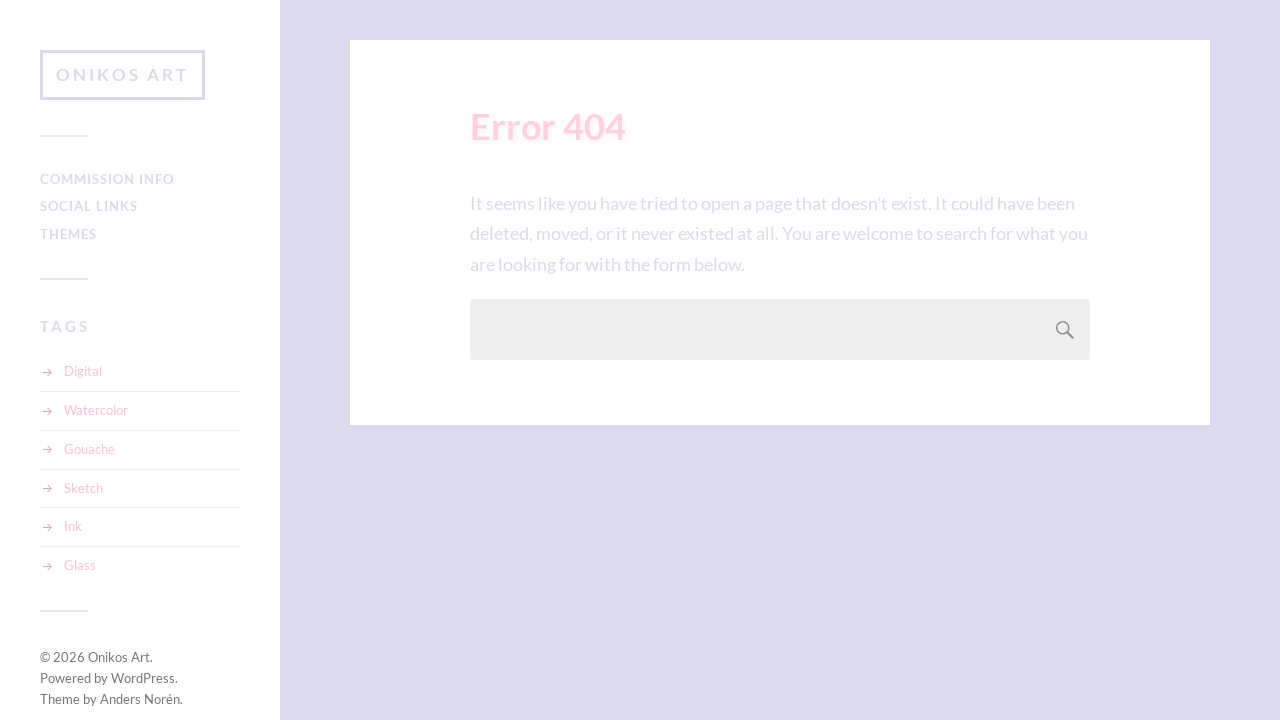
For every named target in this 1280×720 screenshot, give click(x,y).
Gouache (89, 449)
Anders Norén (140, 699)
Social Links (89, 206)
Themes (68, 234)
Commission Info (107, 179)
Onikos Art (122, 74)
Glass (80, 565)
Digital (83, 371)
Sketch (83, 488)
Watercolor (96, 410)
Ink (73, 526)
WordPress (143, 678)
